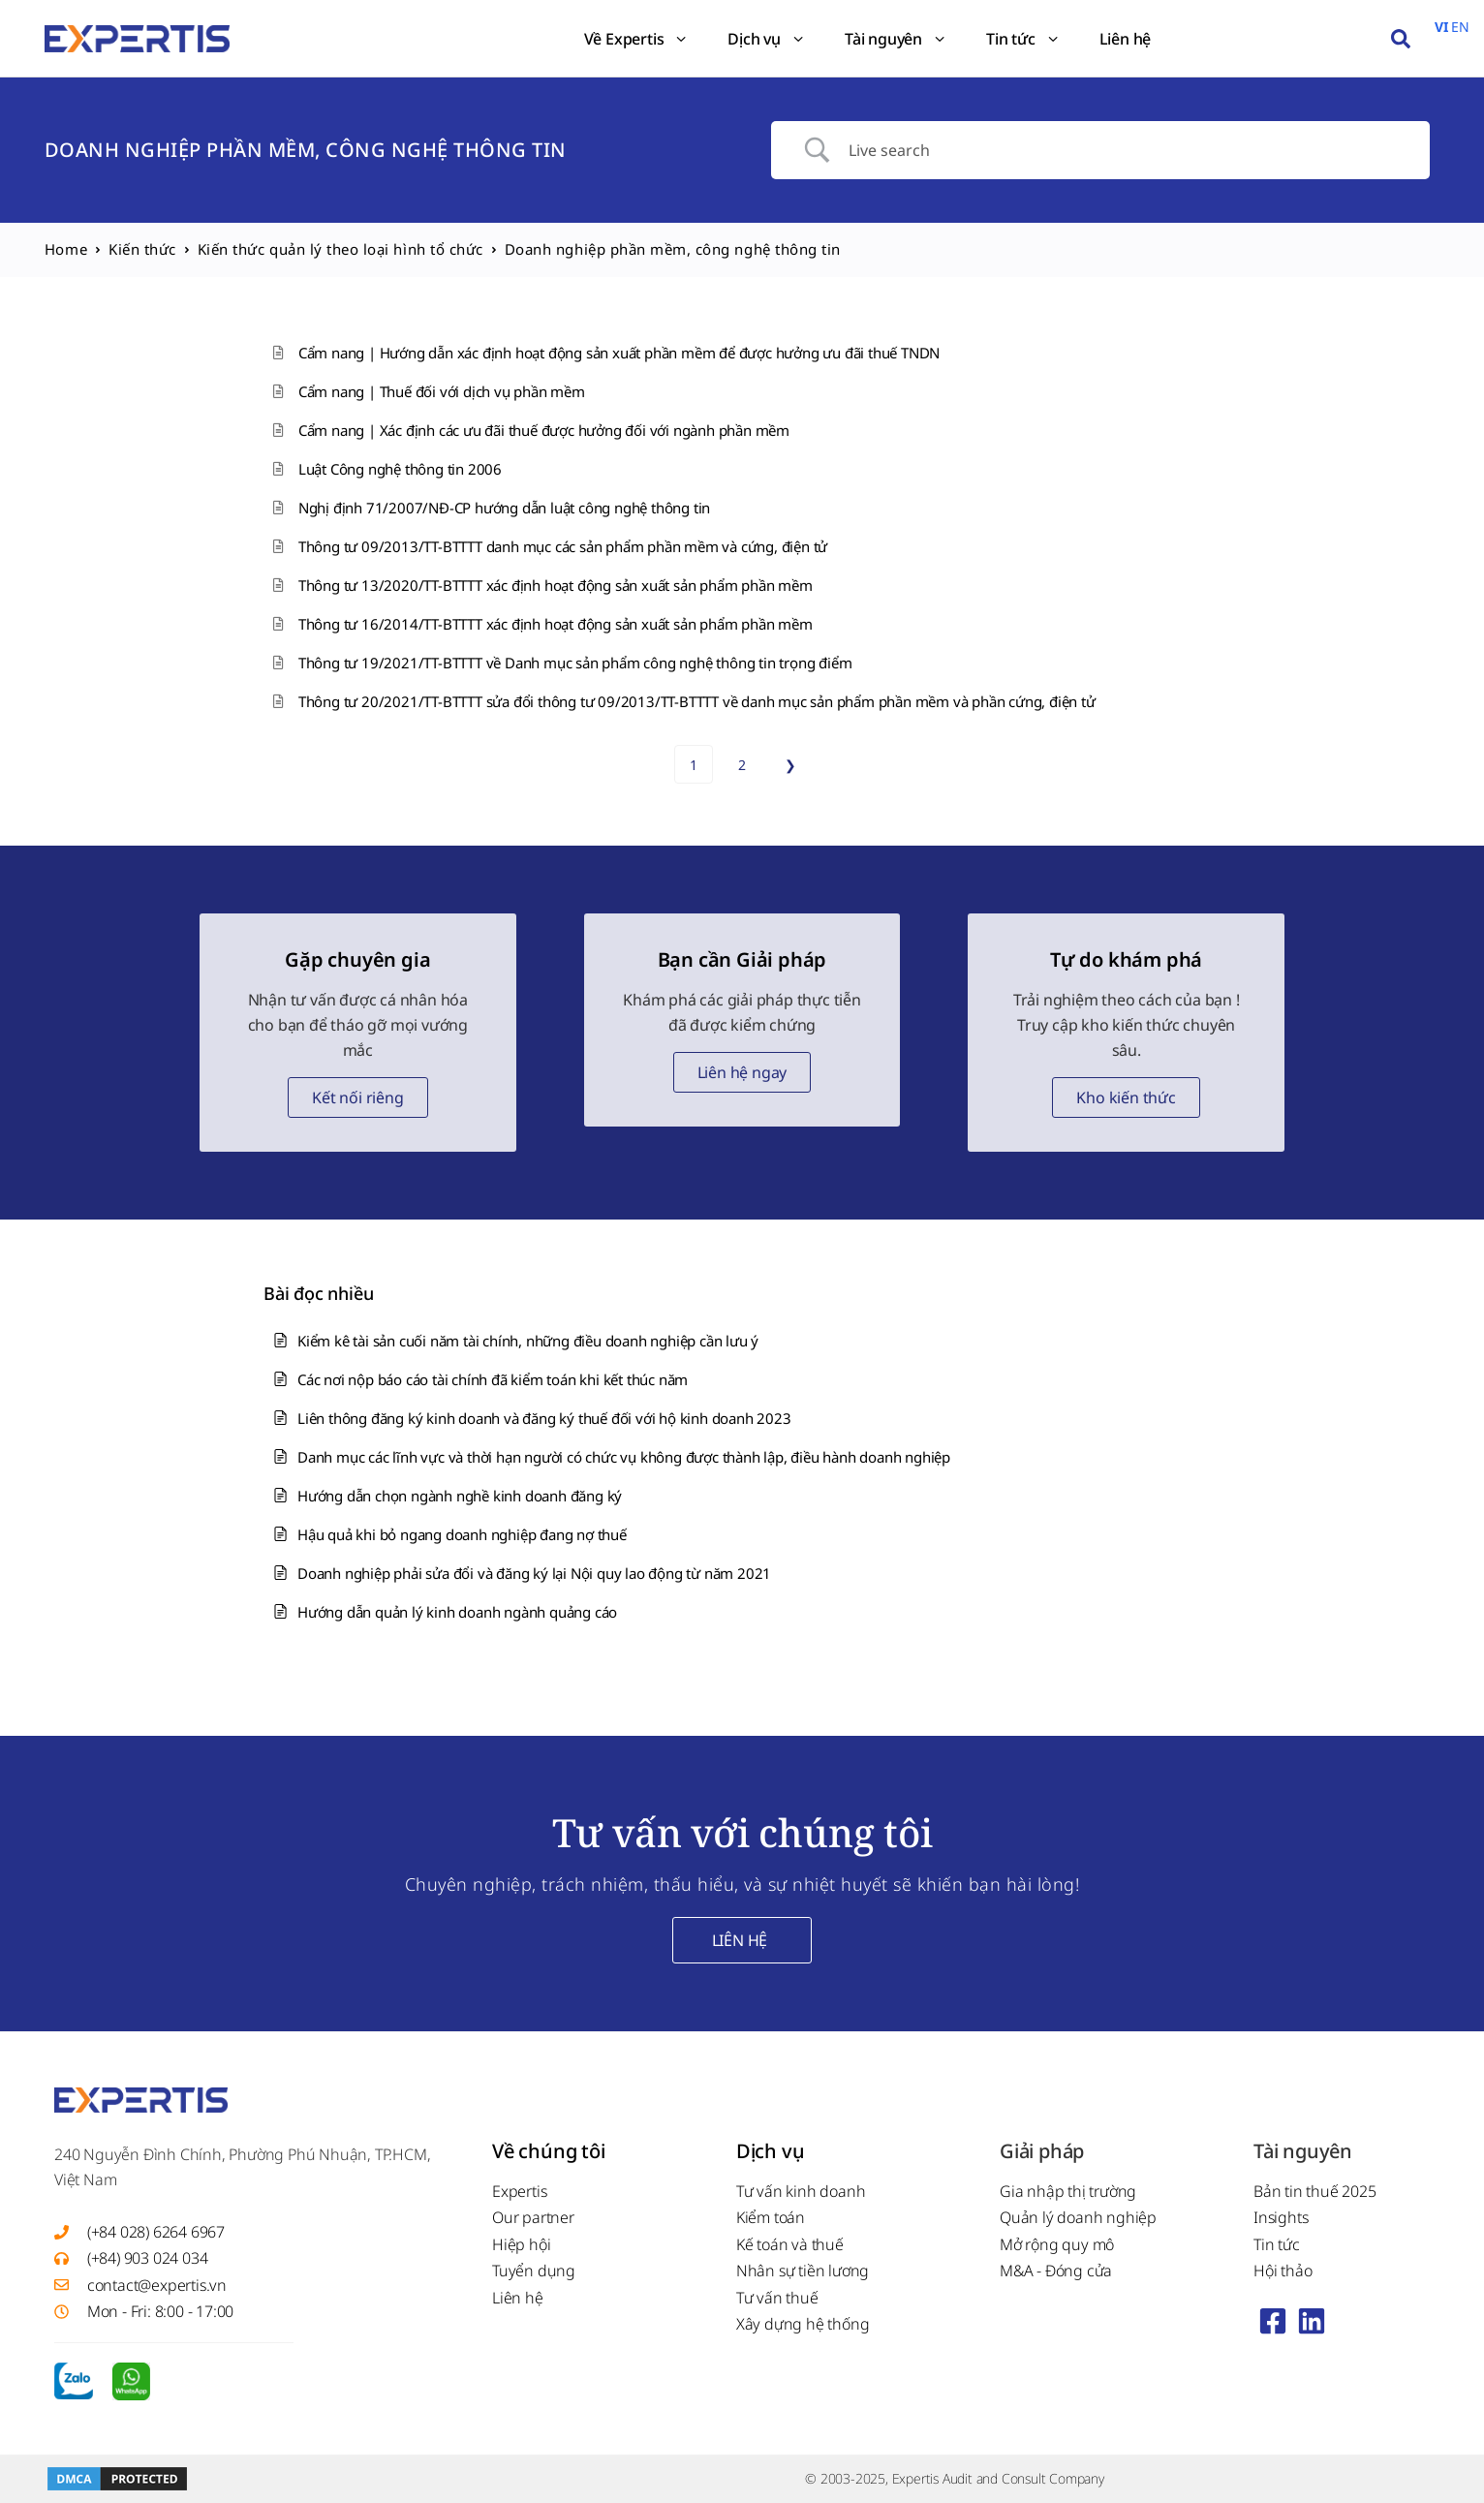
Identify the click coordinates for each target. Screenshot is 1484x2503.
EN (1460, 26)
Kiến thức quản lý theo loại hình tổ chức (340, 249)
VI (1441, 26)
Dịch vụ (766, 38)
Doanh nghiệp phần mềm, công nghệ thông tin (306, 150)
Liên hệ (1125, 38)
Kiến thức (142, 249)
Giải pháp (1042, 2151)
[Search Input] (1124, 150)
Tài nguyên (896, 38)
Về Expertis (637, 38)
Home (66, 249)
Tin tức (1023, 38)
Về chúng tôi (548, 2151)
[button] (1400, 38)
